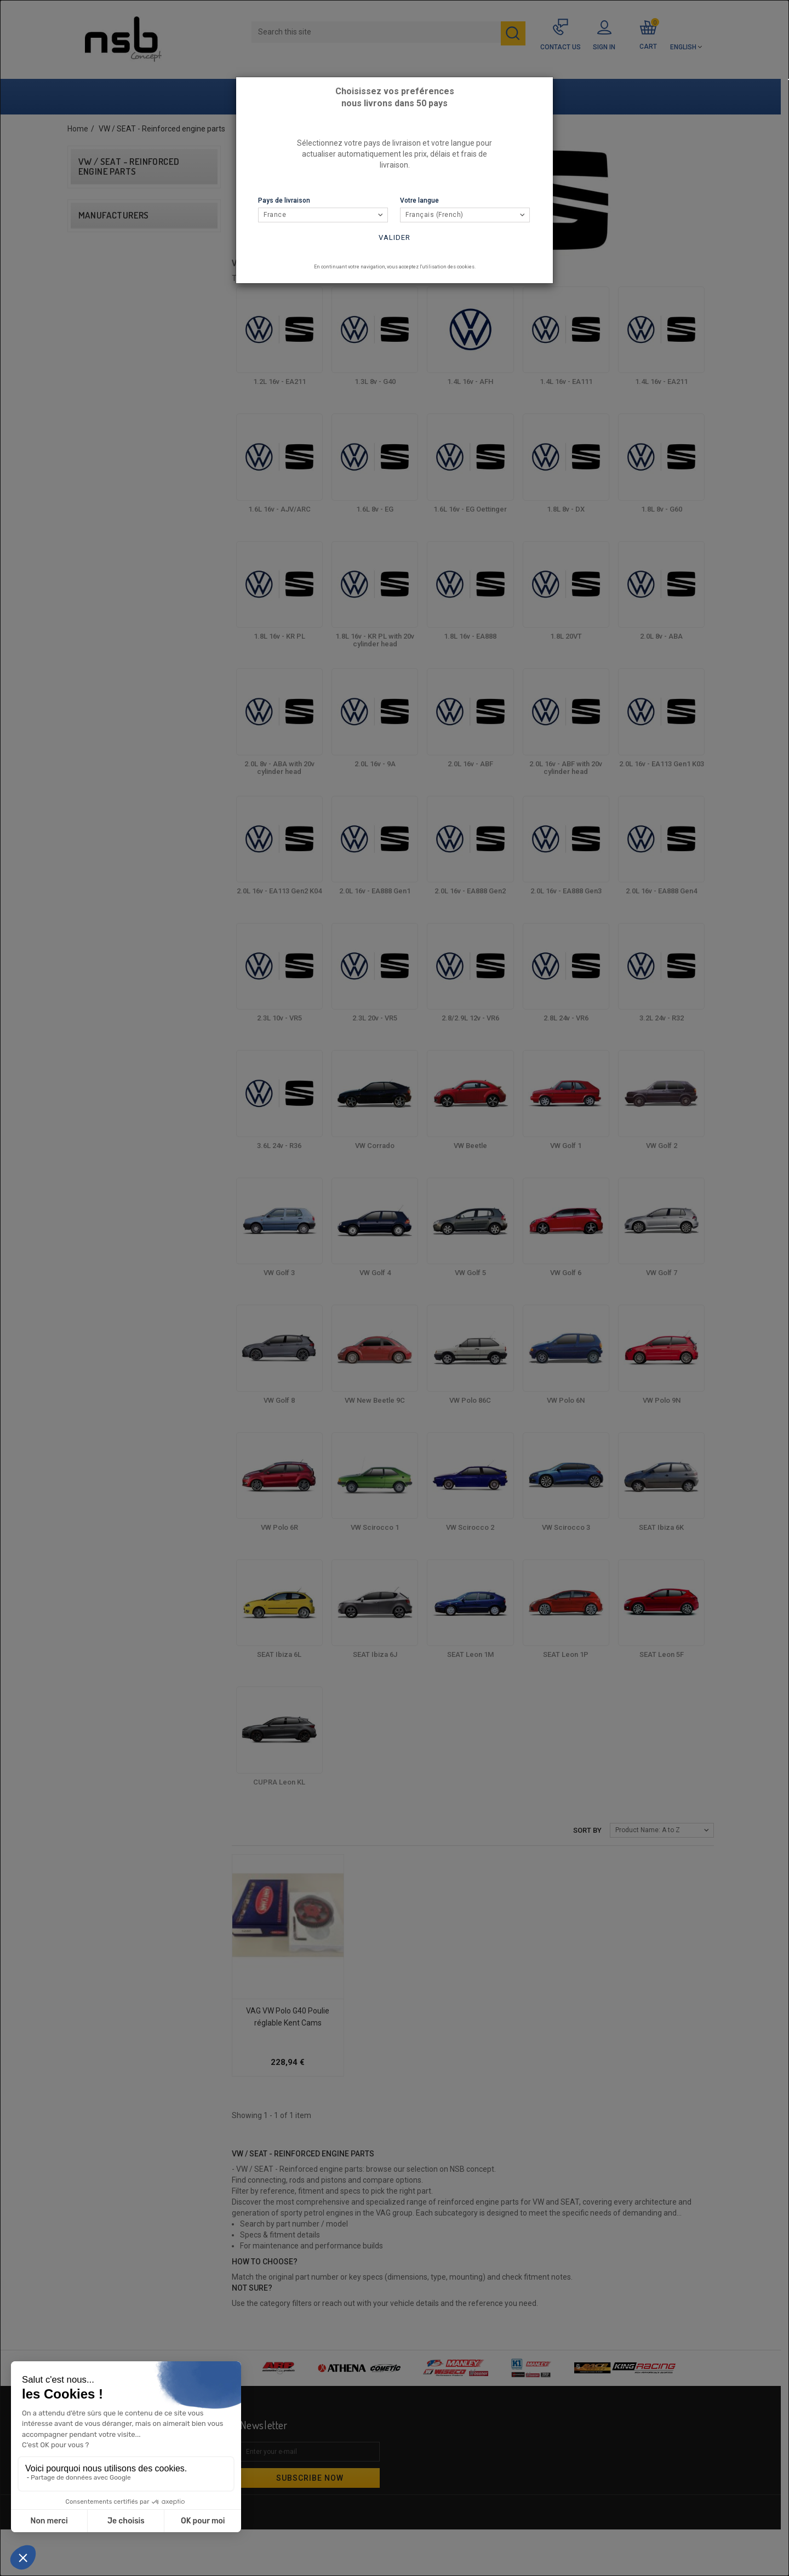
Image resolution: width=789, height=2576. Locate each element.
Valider (394, 237)
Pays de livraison (284, 200)
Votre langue (419, 200)
